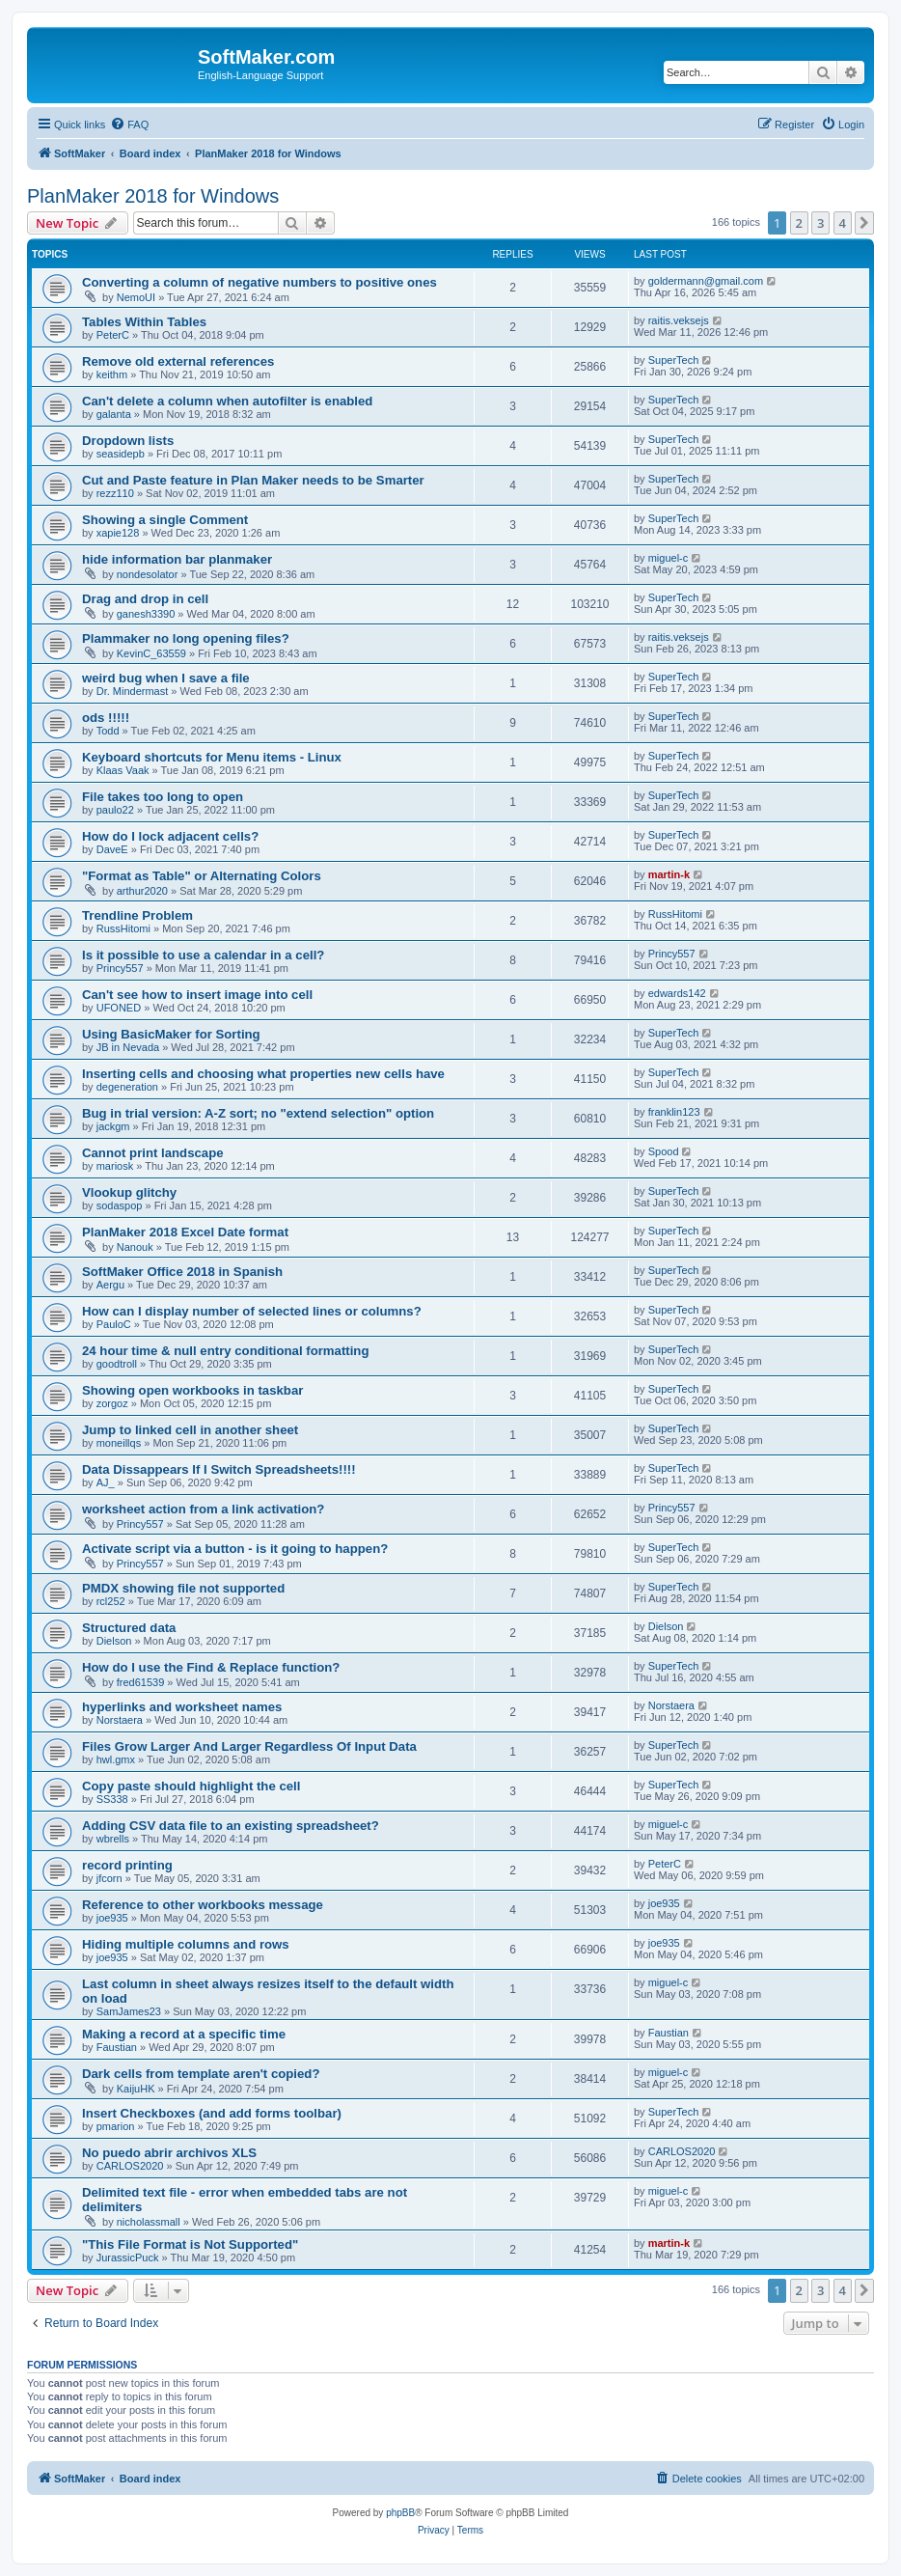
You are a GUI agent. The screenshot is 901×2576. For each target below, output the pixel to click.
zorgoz (112, 1403)
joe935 (112, 1918)
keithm (111, 374)
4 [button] (842, 223)
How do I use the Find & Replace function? (211, 1667)
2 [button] (799, 223)
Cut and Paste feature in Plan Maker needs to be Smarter (253, 480)
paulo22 (115, 810)
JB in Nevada (127, 1047)
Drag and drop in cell (145, 599)
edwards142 (677, 993)
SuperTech (673, 360)
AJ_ (105, 1482)
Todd (108, 730)
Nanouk (135, 1247)
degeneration (127, 1087)
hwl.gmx (115, 1759)
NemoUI (136, 297)
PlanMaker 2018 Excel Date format (185, 1232)
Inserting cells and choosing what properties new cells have (263, 1073)
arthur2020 (142, 891)
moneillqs (118, 1443)
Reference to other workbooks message (202, 1904)
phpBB (400, 2512)
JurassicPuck (127, 2257)
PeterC (112, 335)
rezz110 (115, 493)
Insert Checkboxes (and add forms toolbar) (211, 2113)
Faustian (116, 2047)
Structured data (129, 1627)
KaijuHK (136, 2088)
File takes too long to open (162, 796)
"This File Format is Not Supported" (190, 2244)
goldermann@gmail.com (705, 281)
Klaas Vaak (123, 770)
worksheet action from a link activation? (203, 1509)
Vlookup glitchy (129, 1192)
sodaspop (119, 1205)
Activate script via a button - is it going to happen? (235, 1548)
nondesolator (147, 574)
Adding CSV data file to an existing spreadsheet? (230, 1825)
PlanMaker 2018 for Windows (153, 196)
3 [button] (820, 223)
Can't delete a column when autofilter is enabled (227, 401)
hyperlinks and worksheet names (182, 1707)
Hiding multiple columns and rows (185, 1944)
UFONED (118, 1007)
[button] (864, 223)
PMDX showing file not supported (183, 1588)
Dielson (114, 1641)
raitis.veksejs (678, 320)
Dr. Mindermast (132, 691)
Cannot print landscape (153, 1153)
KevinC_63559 (151, 653)
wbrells (112, 1838)
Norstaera (119, 1720)
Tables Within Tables (144, 322)
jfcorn (109, 1878)
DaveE (112, 849)
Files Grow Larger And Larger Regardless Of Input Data (249, 1746)
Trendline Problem (137, 915)
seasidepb (120, 453)
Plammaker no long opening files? (185, 638)
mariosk (115, 1166)
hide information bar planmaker (177, 559)
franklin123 (674, 1112)
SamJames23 (128, 2011)
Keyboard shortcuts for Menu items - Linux (211, 757)
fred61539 (141, 1682)
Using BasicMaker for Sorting (171, 1034)
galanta (113, 414)
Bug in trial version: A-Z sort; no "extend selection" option (258, 1113)
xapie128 (118, 533)
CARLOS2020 (130, 2166)
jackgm (113, 1126)
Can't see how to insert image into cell (197, 994)
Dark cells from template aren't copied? (200, 2073)
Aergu (110, 1284)
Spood (663, 1151)
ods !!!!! (105, 717)
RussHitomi (123, 928)
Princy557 (120, 968)
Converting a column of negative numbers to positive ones (259, 282)
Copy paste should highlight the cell (191, 1786)
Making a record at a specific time (184, 2034)
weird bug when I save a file (166, 678)
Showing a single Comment (165, 519)
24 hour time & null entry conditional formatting (225, 1350)
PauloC (113, 1324)
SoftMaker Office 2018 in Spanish (182, 1271)
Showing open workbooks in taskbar (192, 1390)
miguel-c (668, 558)
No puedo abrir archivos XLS (169, 2153)
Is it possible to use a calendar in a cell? (203, 955)
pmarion (115, 2126)
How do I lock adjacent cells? (170, 836)
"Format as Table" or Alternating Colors (201, 876)
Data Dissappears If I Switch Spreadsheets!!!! (219, 1469)
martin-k (669, 874)
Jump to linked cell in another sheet (190, 1430)
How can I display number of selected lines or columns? (252, 1311)
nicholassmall (148, 2222)
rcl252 (110, 1601)
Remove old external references (178, 361)
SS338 (112, 1799)
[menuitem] (129, 124)
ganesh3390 (146, 614)
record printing (127, 1865)
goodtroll (116, 1364)
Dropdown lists (128, 440)
